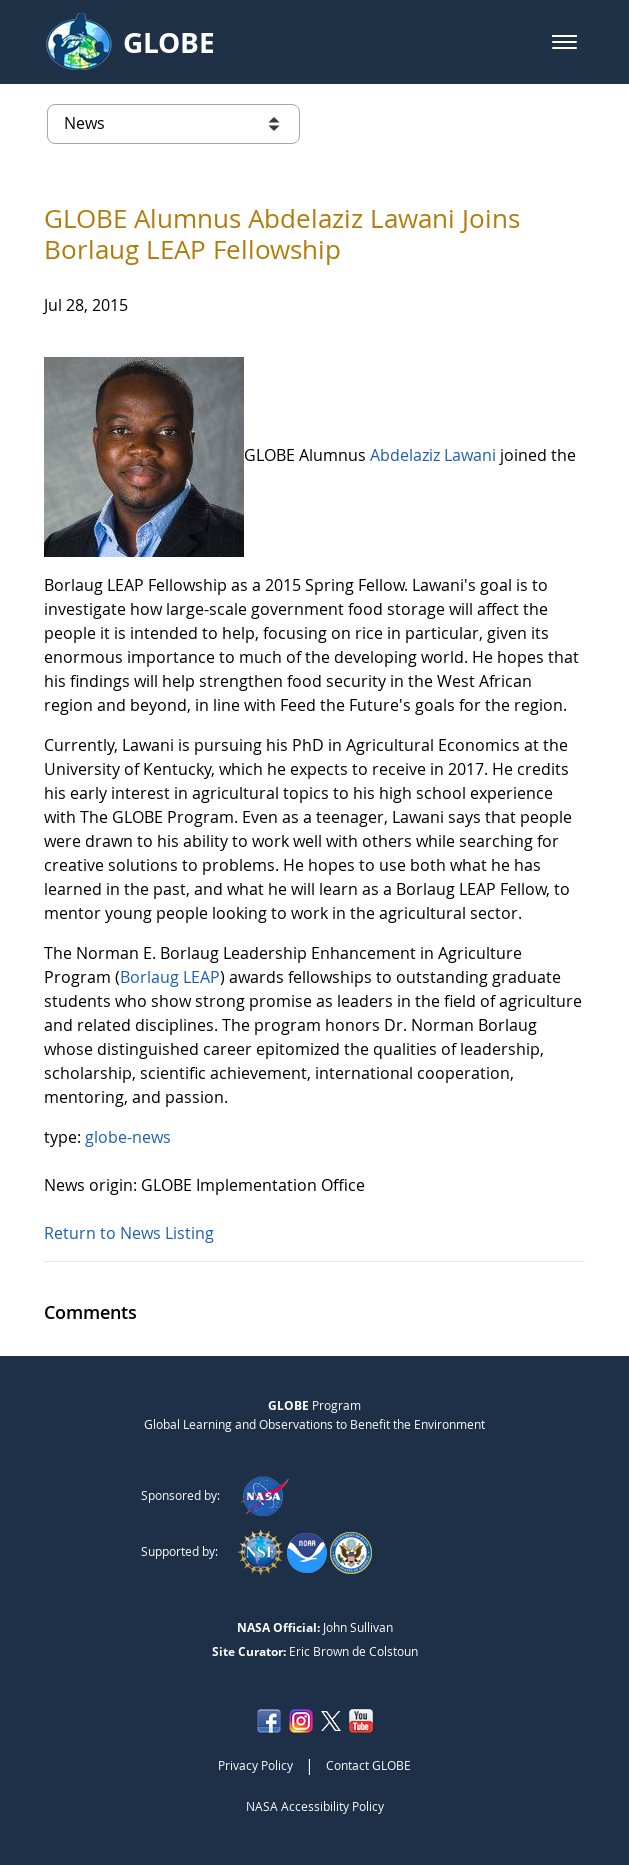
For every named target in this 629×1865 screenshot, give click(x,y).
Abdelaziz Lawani (433, 456)
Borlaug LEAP (170, 977)
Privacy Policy (255, 1765)
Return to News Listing (129, 1233)
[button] (564, 42)
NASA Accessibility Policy (315, 1806)
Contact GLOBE (368, 1765)
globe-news (128, 1137)
